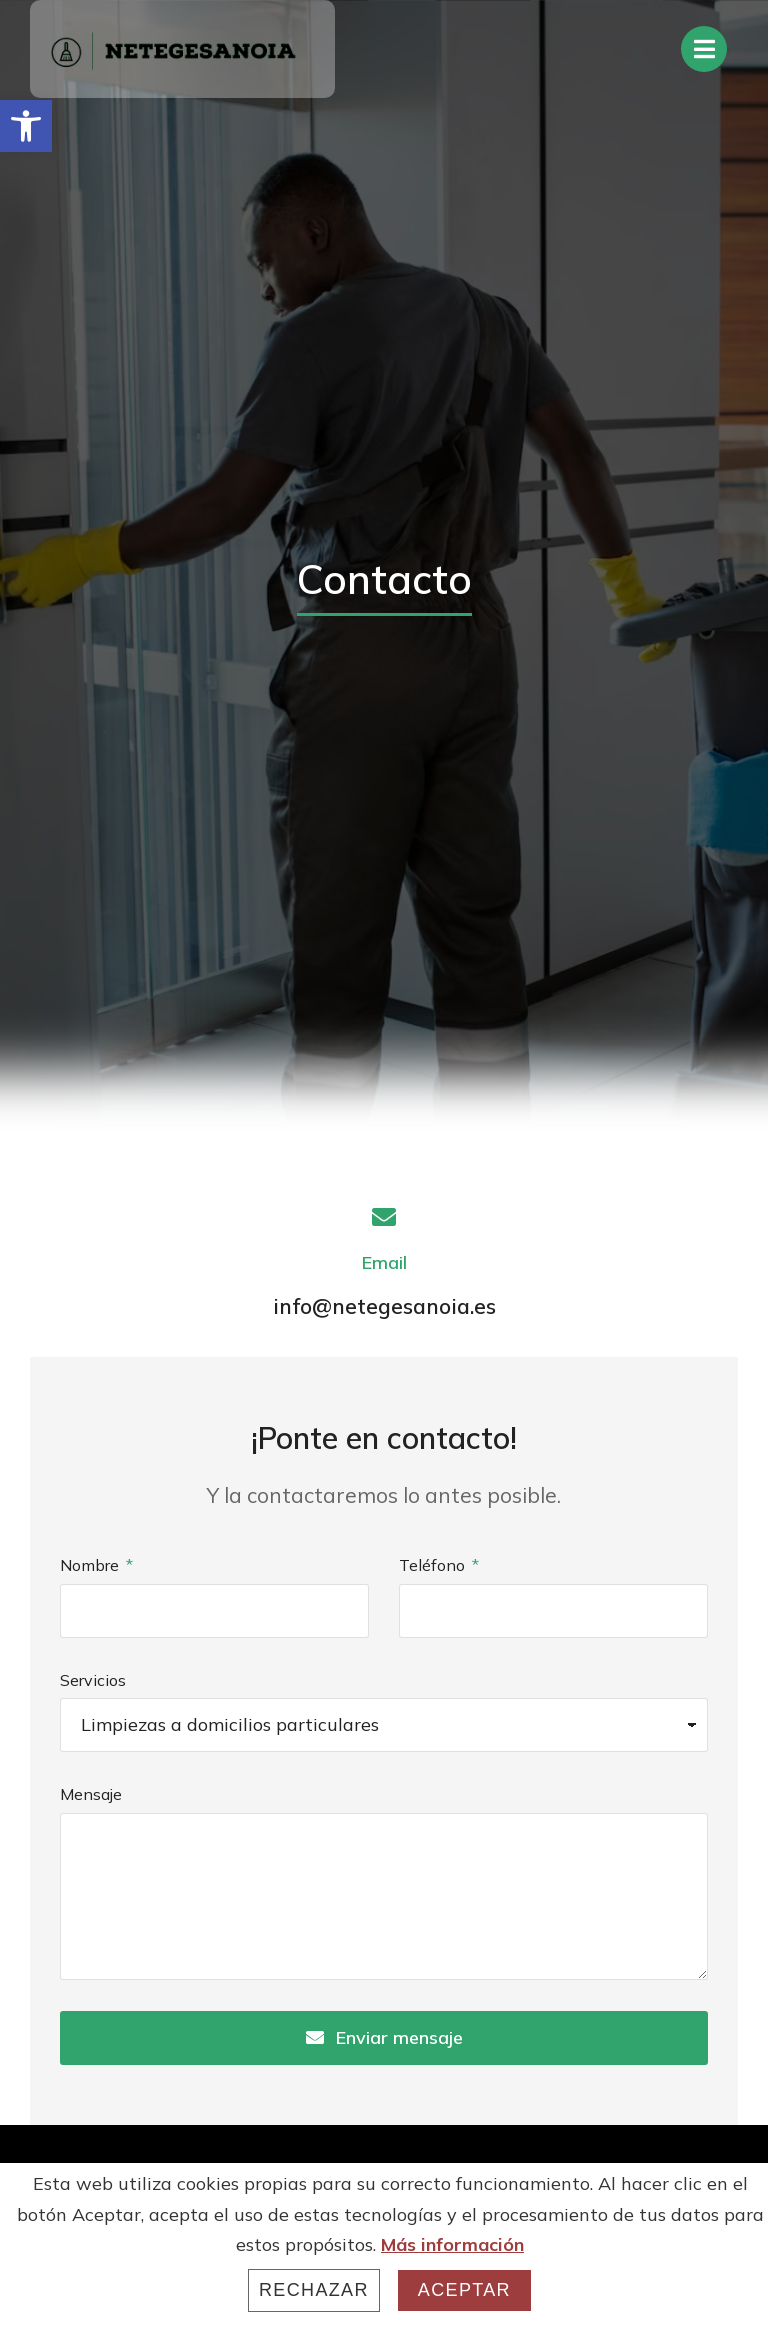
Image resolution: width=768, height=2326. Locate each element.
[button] (26, 126)
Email (384, 1262)
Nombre (91, 1565)
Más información (452, 2244)
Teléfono (434, 1565)
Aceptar (464, 2290)
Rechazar (314, 2290)
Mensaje (91, 1794)
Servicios (93, 1680)
